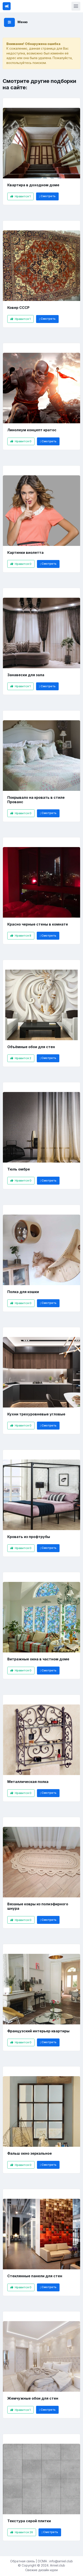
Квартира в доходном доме (33, 185)
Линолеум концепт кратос (31, 430)
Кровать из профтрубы (28, 1536)
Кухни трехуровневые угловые (36, 1414)
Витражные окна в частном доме (38, 1659)
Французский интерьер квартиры (38, 2031)
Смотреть (47, 196)
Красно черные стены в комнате (37, 924)
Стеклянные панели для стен (34, 2276)
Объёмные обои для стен (31, 1047)
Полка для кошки (23, 1292)
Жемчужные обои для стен (32, 2398)
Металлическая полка (27, 1781)
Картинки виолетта (25, 552)
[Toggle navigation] (75, 6)
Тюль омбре (18, 1169)
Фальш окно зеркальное (29, 2153)
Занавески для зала (25, 675)
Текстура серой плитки (29, 2521)
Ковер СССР (18, 307)
